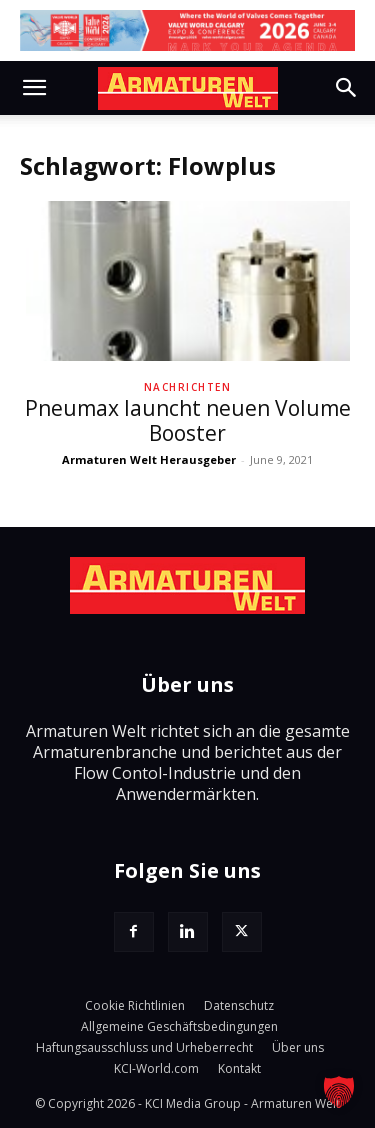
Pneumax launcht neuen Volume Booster (188, 420)
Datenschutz (239, 1005)
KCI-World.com (156, 1068)
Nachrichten (188, 387)
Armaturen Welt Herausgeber (149, 459)
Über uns (298, 1047)
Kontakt (239, 1068)
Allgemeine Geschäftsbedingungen (179, 1026)
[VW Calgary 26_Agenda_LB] (187, 30)
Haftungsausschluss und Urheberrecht (144, 1047)
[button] (34, 88)
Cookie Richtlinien (135, 1005)
